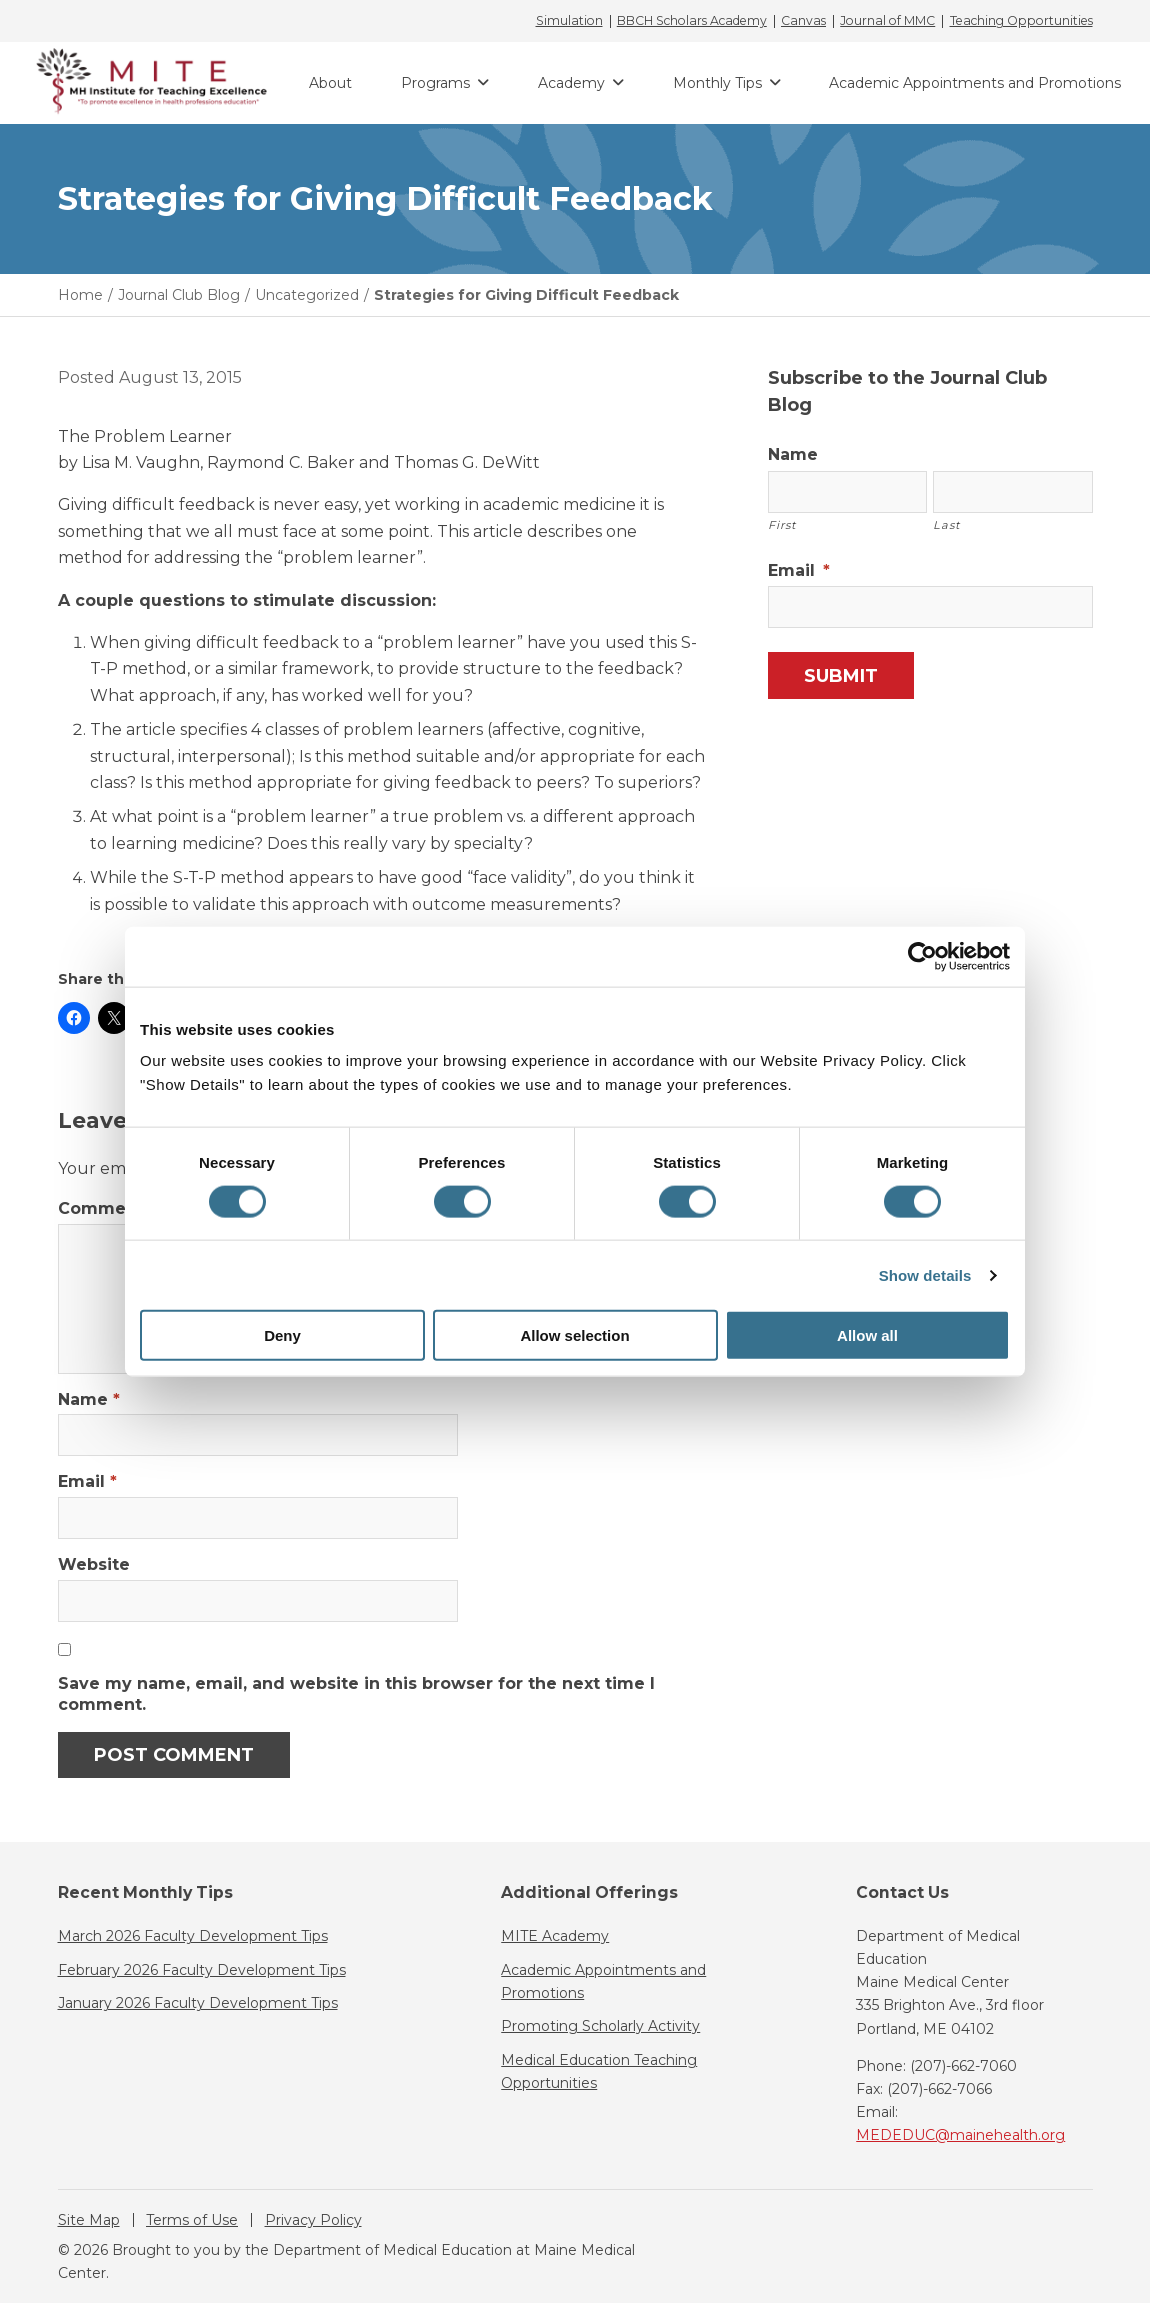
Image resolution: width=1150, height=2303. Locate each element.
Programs (435, 83)
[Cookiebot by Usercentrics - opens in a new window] (922, 956)
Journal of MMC (887, 21)
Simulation (569, 21)
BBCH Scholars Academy (692, 21)
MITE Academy (555, 1936)
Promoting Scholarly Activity (600, 2026)
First (782, 525)
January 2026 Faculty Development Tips (198, 2003)
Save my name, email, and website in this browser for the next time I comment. (356, 1694)
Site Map (89, 2220)
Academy (571, 83)
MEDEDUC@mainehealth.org (960, 2135)
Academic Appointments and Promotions (975, 83)
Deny (282, 1335)
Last (947, 525)
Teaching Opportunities (1021, 21)
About (330, 83)
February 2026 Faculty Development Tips (202, 1970)
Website (94, 1564)
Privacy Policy (313, 2220)
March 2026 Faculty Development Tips (193, 1936)
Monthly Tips (717, 83)
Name (89, 1399)
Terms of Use (192, 2220)
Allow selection (574, 1335)
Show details (925, 1274)
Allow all (867, 1335)
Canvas (803, 21)
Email (87, 1481)
